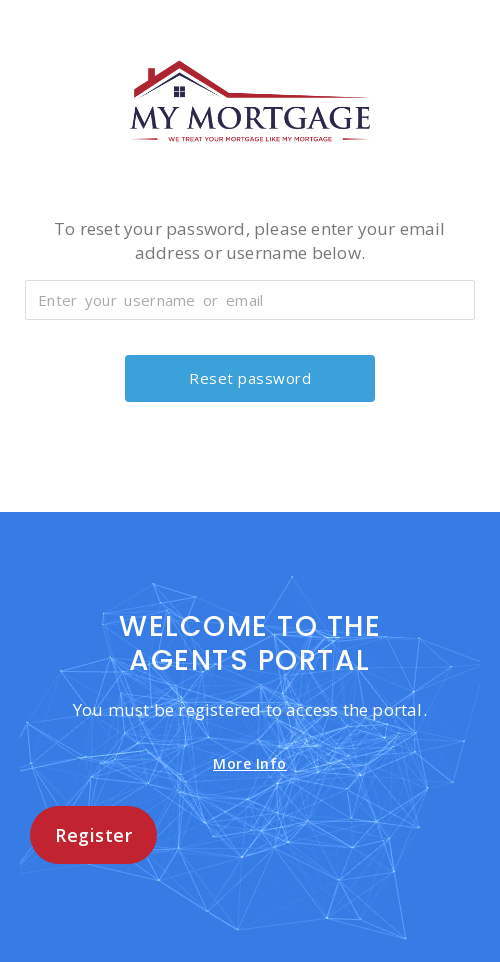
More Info (250, 763)
